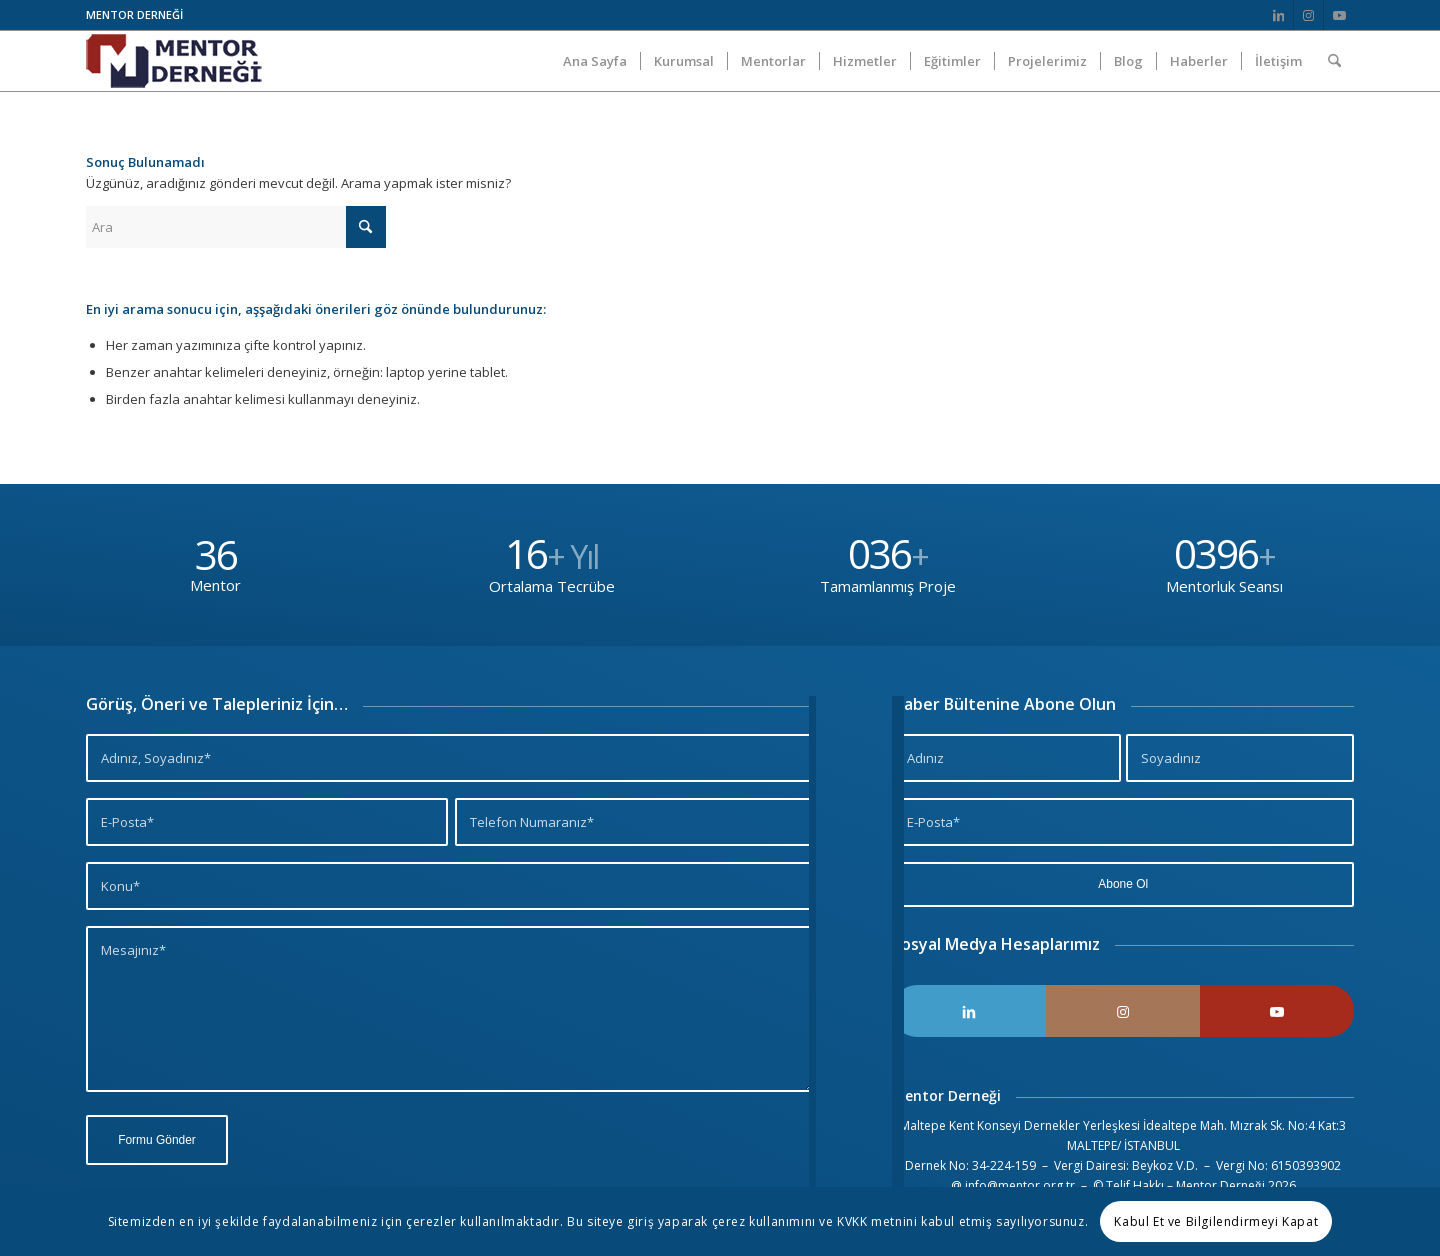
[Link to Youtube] (1339, 15)
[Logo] (174, 61)
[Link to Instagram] (1308, 15)
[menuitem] (595, 61)
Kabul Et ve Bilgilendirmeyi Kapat (1216, 1221)
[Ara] (1334, 61)
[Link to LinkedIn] (1278, 15)
